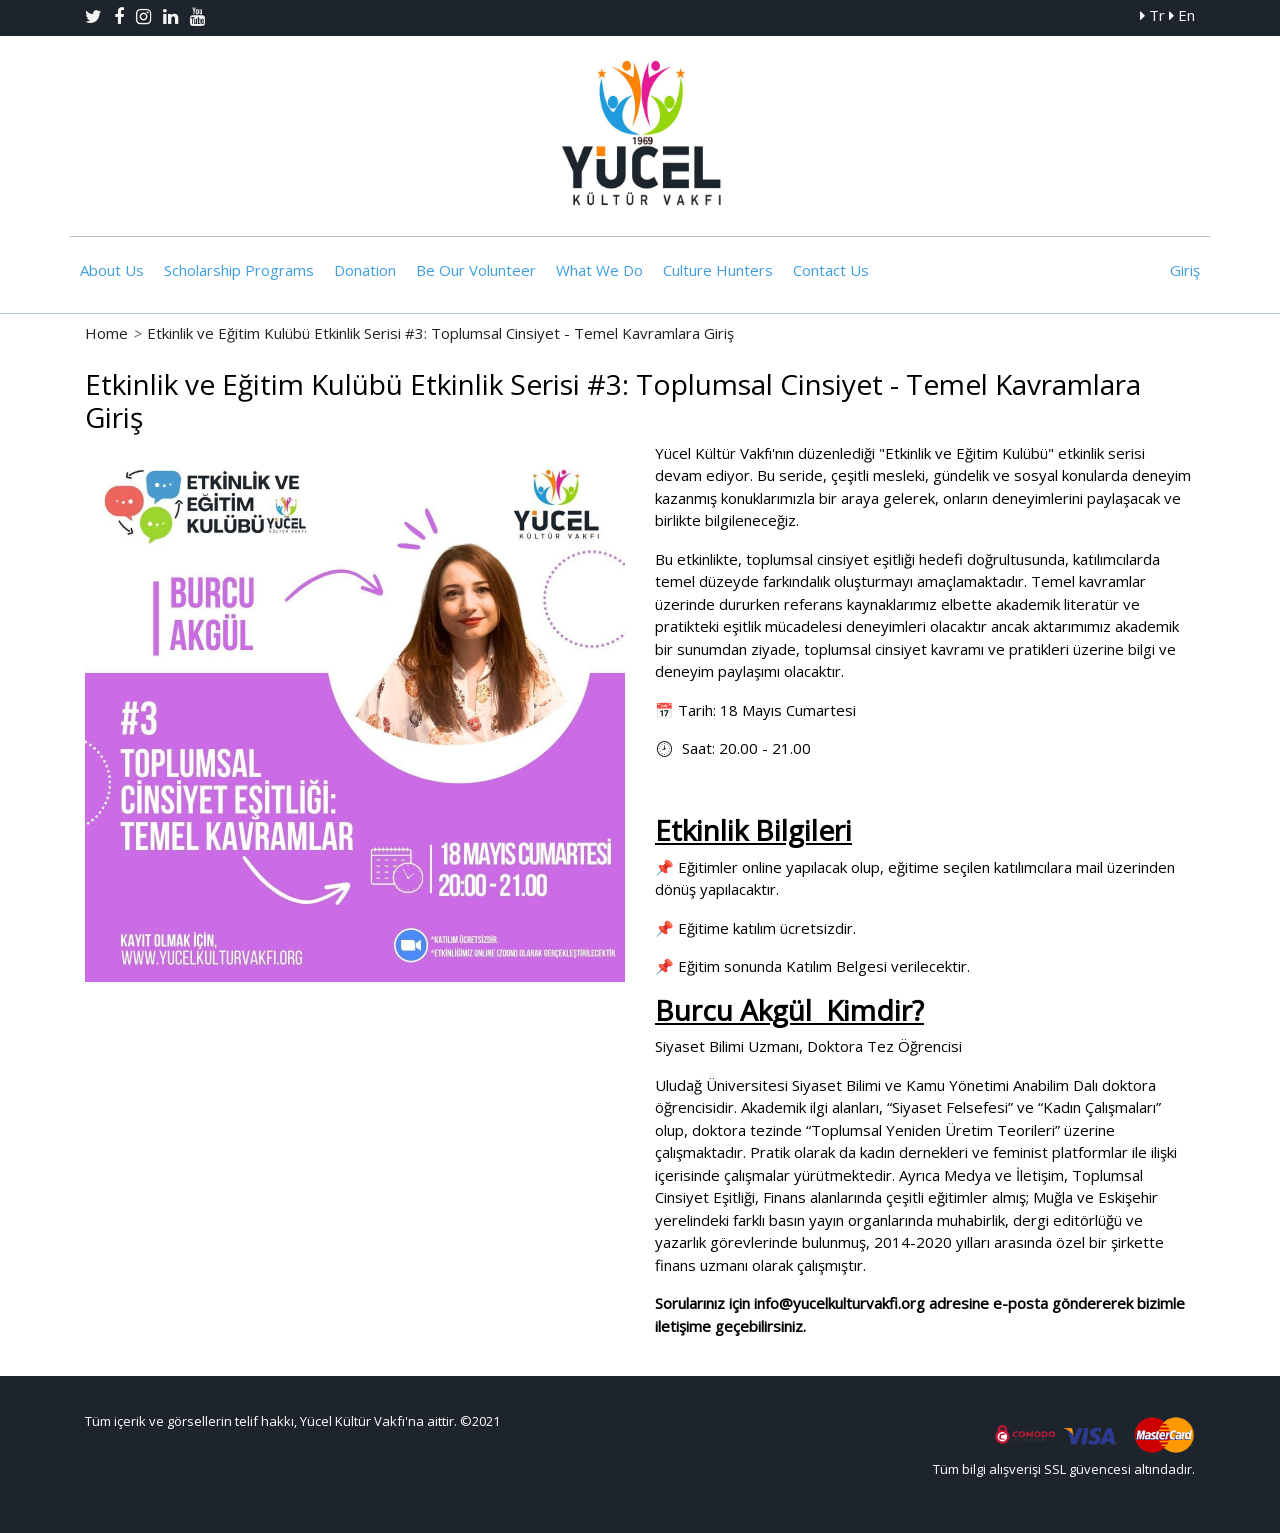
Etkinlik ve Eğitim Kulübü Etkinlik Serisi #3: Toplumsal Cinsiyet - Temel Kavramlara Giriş (440, 333)
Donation (365, 270)
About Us (112, 270)
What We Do (599, 270)
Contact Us (831, 270)
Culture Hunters (718, 270)
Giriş (1185, 270)
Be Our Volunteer (476, 270)
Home (106, 333)
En (1182, 15)
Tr (1152, 15)
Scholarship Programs (239, 270)
